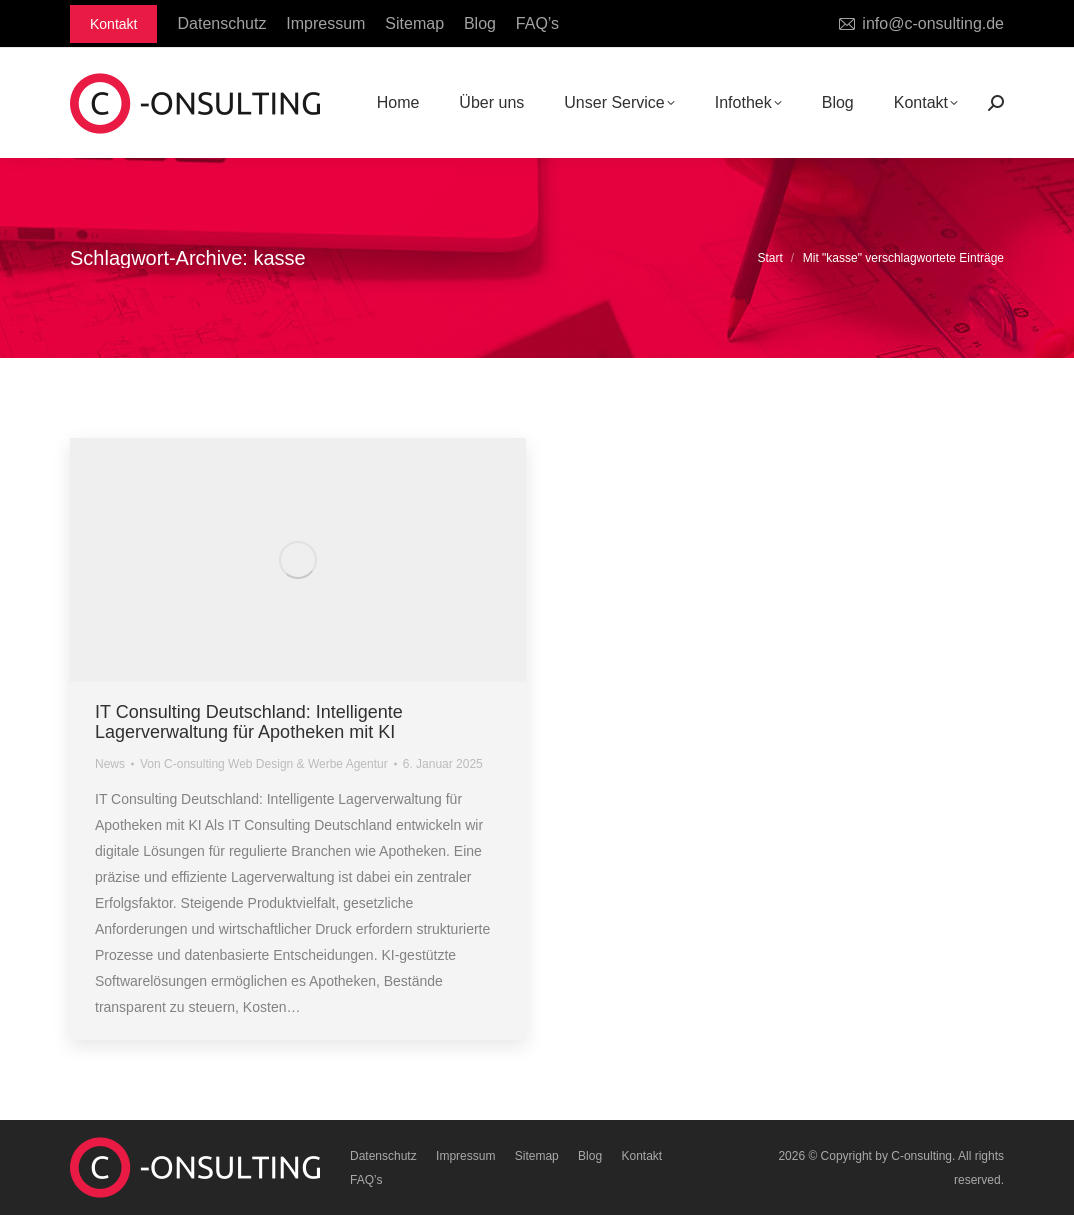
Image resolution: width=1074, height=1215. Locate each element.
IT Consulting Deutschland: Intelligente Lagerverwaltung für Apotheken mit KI (249, 722)
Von (264, 764)
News (110, 764)
